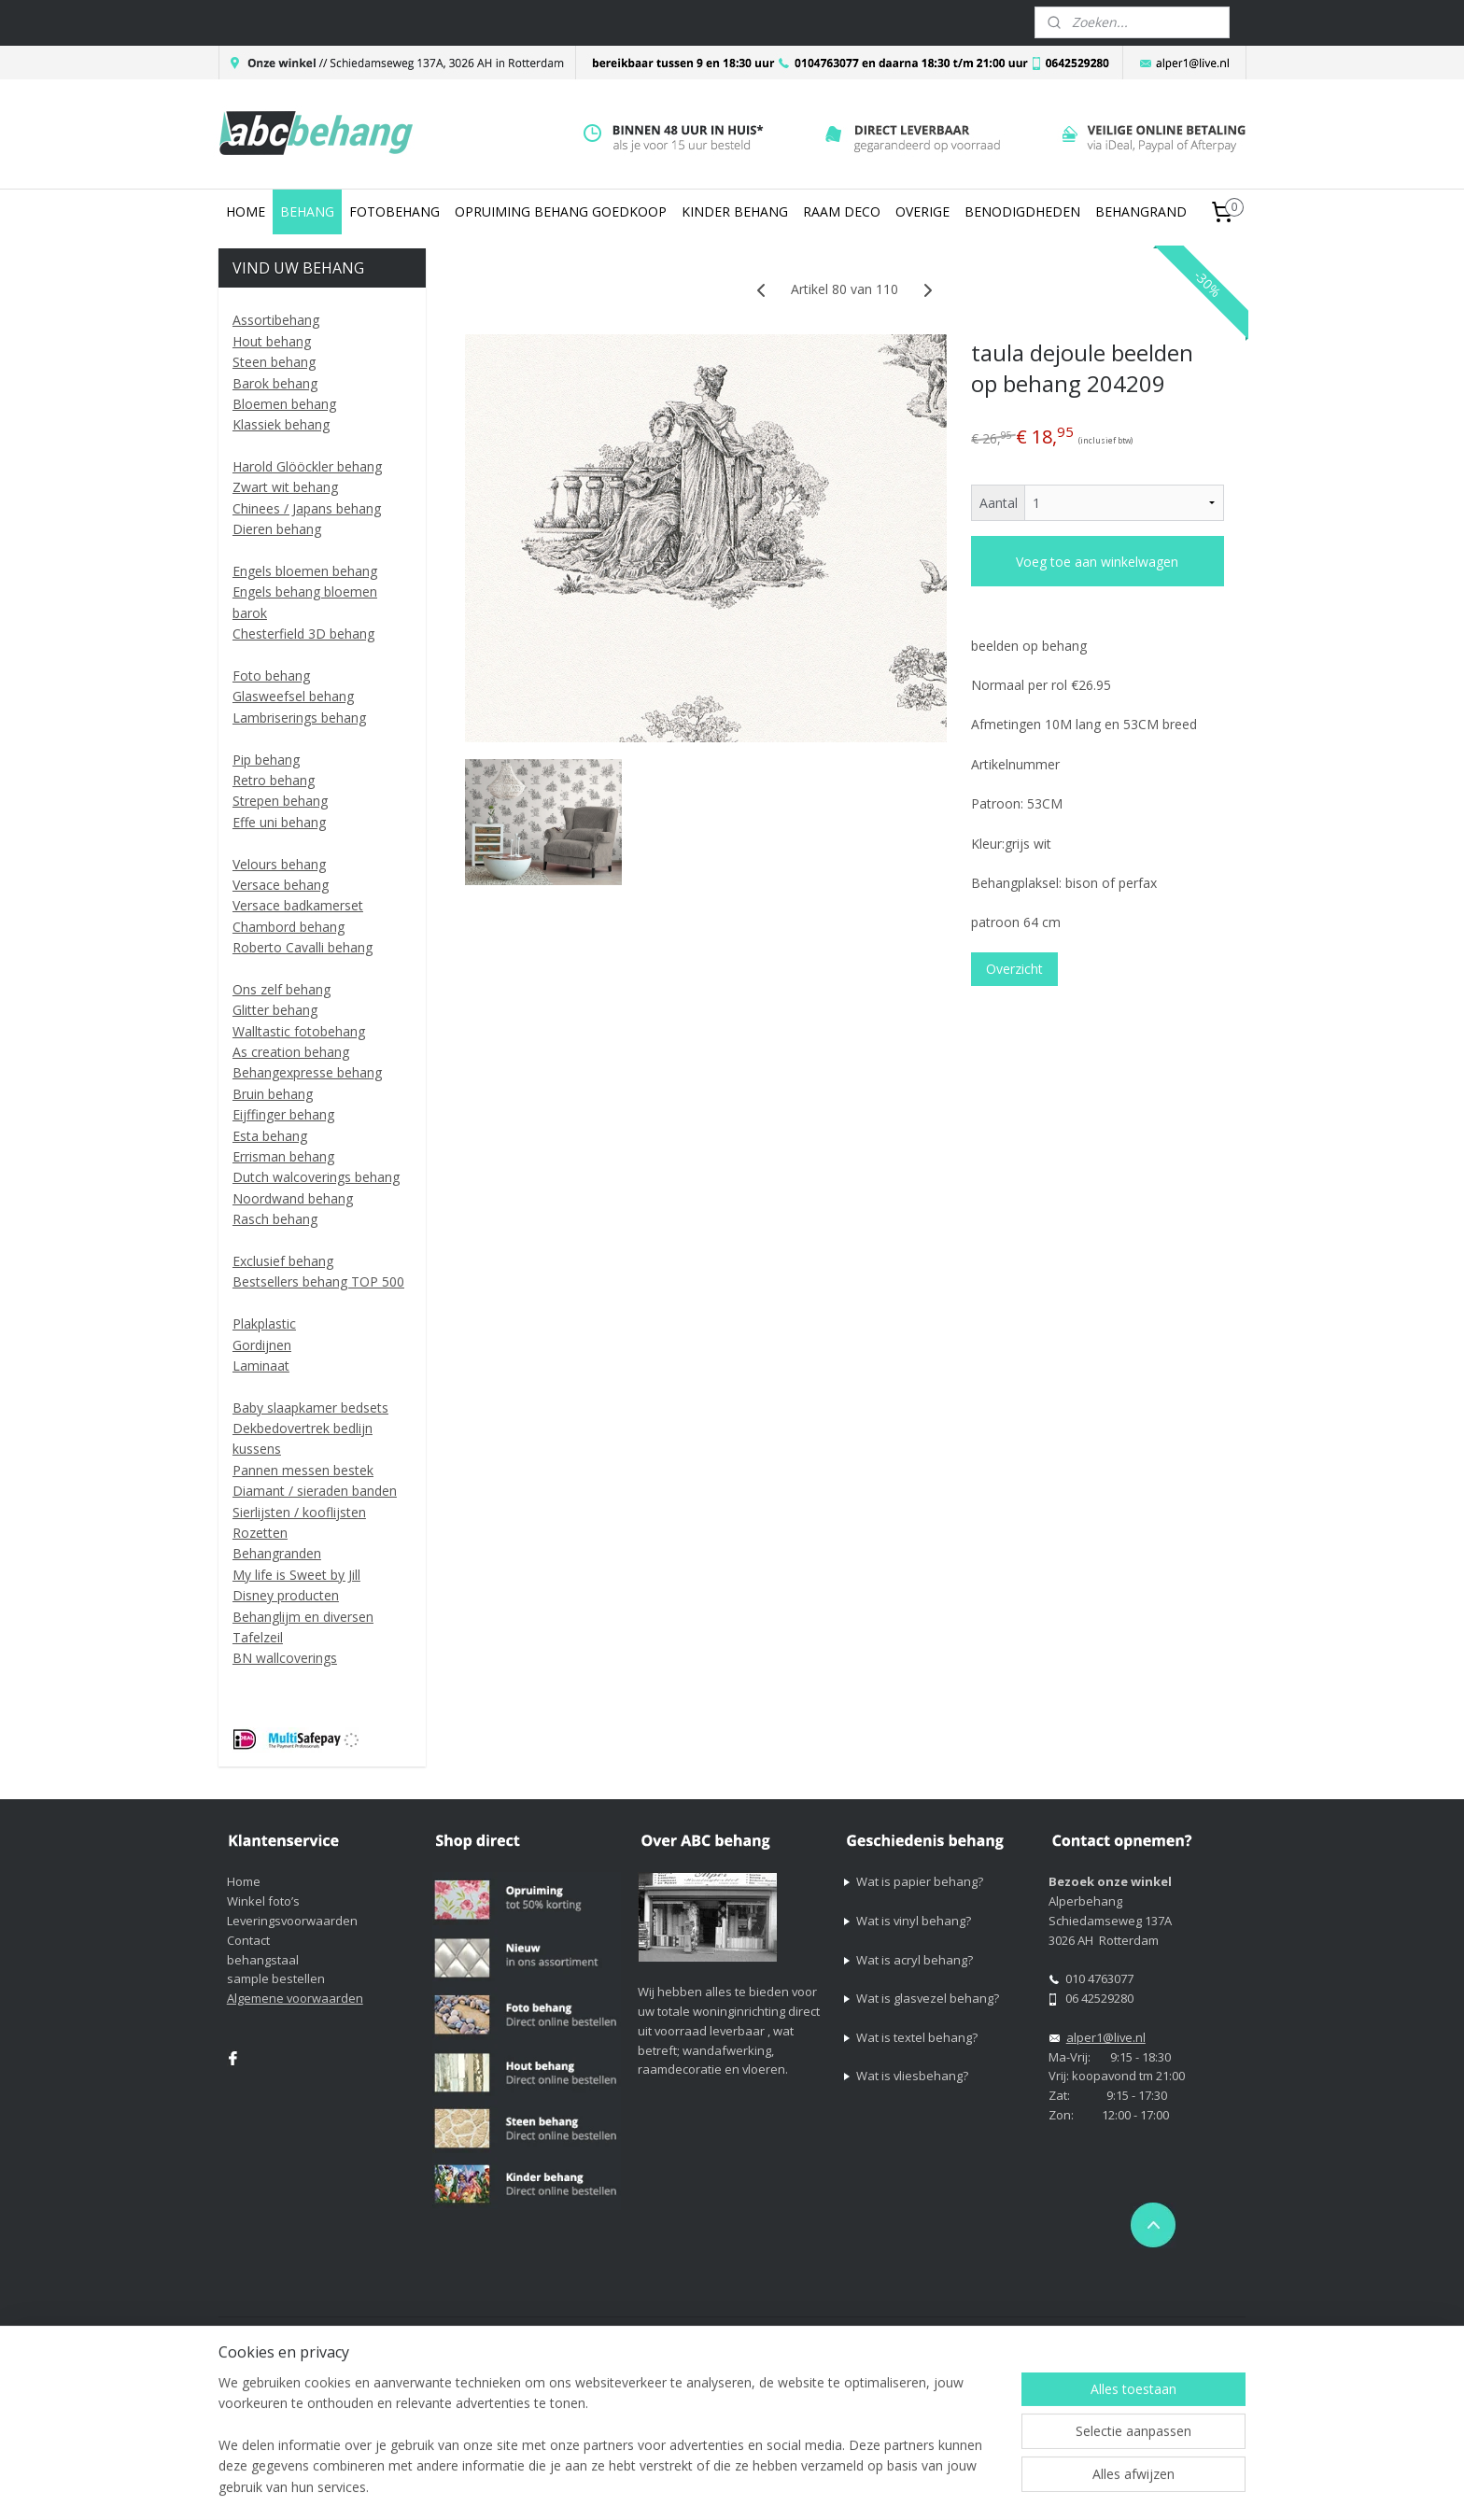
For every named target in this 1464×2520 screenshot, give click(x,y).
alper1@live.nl (1106, 2037)
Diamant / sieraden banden (314, 1490)
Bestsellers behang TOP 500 (318, 1281)
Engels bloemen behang (304, 571)
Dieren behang (276, 529)
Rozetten (260, 1533)
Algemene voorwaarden (295, 1998)
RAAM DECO (841, 211)
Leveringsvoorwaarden (292, 1920)
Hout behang (271, 341)
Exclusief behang (282, 1261)
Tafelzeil (257, 1637)
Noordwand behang (292, 1198)
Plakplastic (264, 1323)
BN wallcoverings (284, 1658)
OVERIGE (922, 211)
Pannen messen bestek (302, 1470)
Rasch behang (274, 1219)
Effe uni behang (279, 822)
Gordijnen (261, 1345)
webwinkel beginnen (946, 2333)
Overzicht (1014, 969)
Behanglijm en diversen (302, 1617)
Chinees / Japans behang (306, 508)
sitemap (836, 2333)
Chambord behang (288, 927)
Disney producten (285, 1595)
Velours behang (279, 864)
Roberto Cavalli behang (302, 947)
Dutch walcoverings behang (316, 1177)
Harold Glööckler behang (307, 466)
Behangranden (276, 1553)
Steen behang (274, 362)
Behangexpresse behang (307, 1072)
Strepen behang (280, 800)
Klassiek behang (281, 424)
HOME (245, 211)
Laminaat (260, 1365)
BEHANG (307, 211)
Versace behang (280, 885)
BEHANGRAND (1141, 211)
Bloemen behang (284, 404)
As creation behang (290, 1052)
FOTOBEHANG (394, 211)
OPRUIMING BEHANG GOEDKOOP (561, 211)
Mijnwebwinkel (1109, 2333)
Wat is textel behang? (917, 2037)
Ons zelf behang (281, 989)
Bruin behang (272, 1094)
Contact (248, 1940)
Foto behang (271, 675)
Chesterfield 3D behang (303, 633)
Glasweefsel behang (293, 696)
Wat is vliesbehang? (912, 2075)
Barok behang (274, 383)
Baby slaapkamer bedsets (310, 1407)
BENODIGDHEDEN (1022, 211)
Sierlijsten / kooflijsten (299, 1512)
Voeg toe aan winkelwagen (1097, 561)
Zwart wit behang (285, 487)
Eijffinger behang (283, 1114)
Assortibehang (275, 320)
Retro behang (273, 780)
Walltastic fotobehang (298, 1031)
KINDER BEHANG (735, 211)
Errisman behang (283, 1156)
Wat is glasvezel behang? (927, 1998)
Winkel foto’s (263, 1901)
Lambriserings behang (299, 717)
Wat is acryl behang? (914, 1959)
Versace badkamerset (297, 905)
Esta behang (269, 1136)
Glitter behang (274, 1010)
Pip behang (266, 759)
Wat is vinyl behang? (913, 1920)
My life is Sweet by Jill (296, 1575)
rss (875, 2333)
